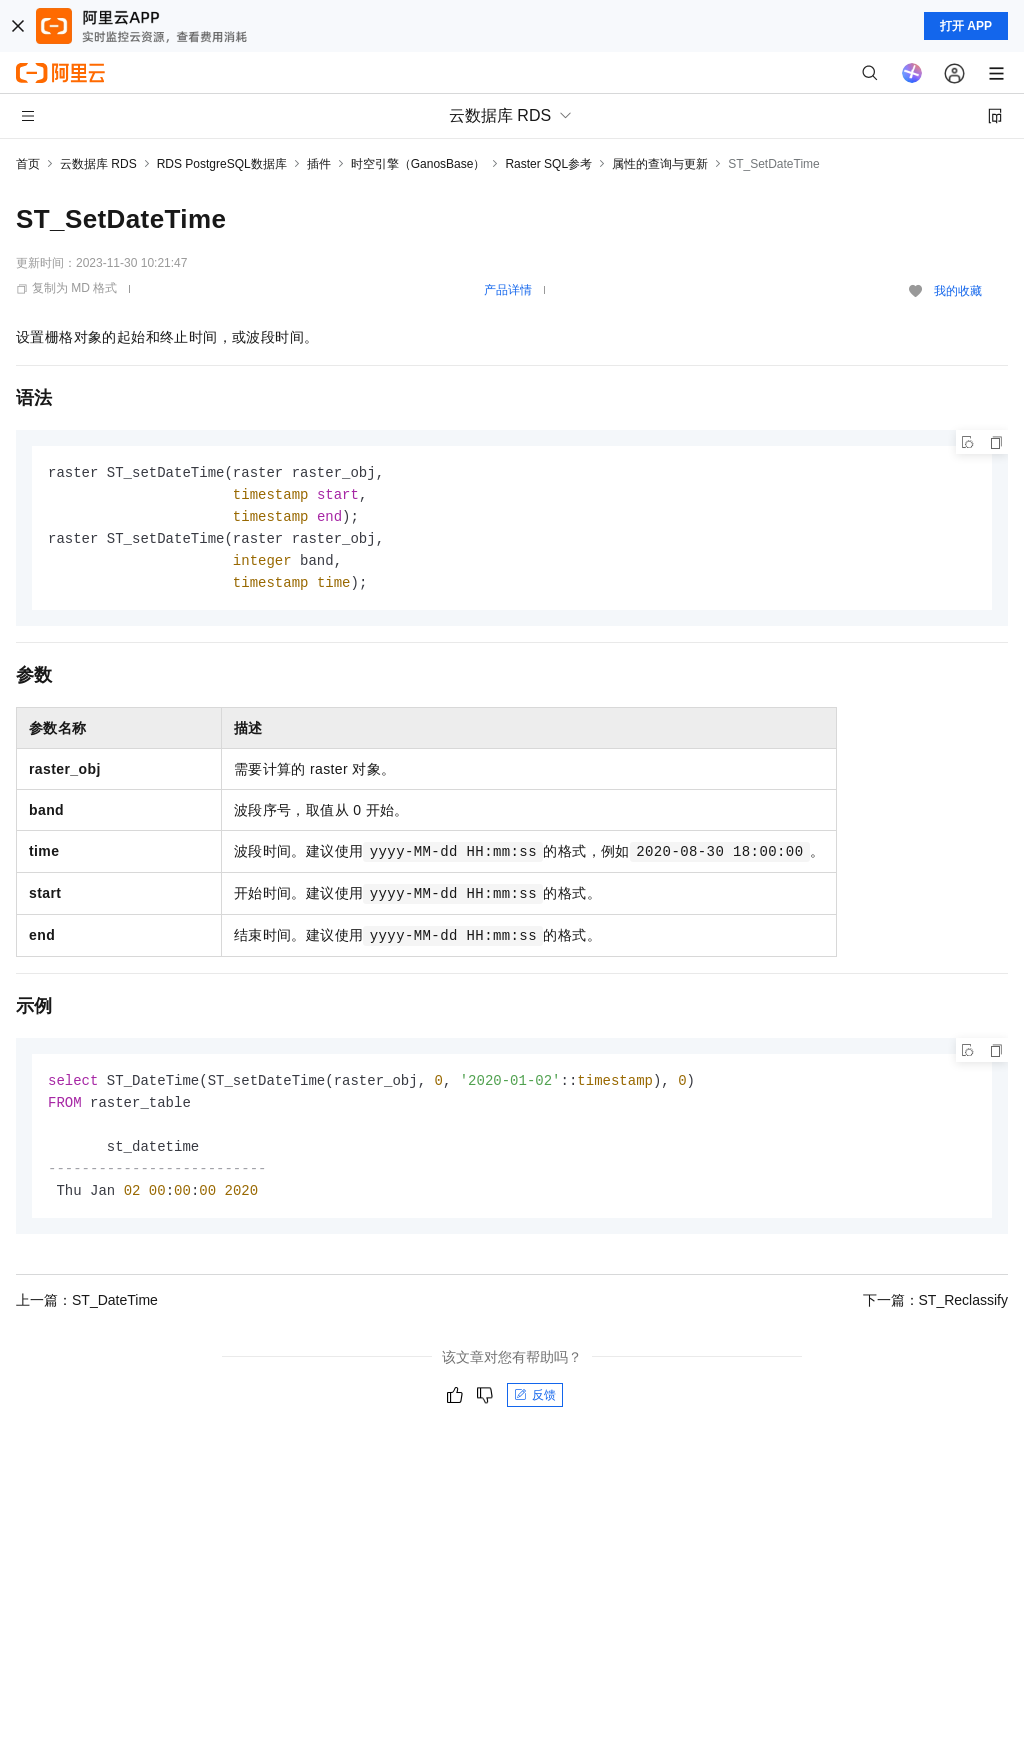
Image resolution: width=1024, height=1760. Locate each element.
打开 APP (966, 26)
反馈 (535, 1407)
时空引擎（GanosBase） (418, 164)
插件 (319, 164)
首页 (28, 164)
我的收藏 (958, 291)
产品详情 (508, 290)
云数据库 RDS (98, 164)
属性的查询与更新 (660, 164)
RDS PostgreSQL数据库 (222, 164)
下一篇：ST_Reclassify (935, 1312)
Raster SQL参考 (548, 164)
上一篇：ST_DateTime (87, 1312)
